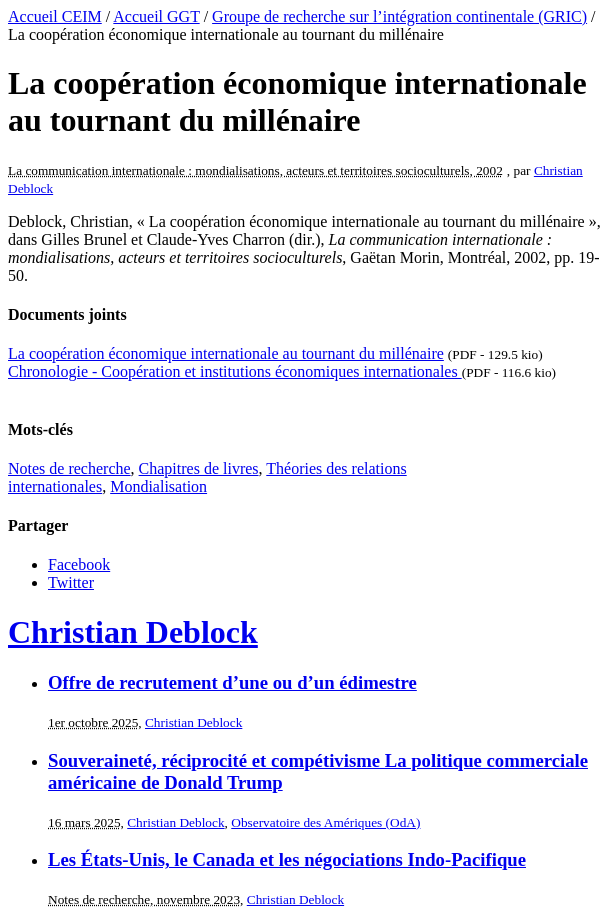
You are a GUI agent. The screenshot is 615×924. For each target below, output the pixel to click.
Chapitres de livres (199, 468)
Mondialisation (158, 486)
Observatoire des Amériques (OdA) (325, 822)
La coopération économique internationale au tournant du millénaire (226, 353)
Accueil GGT (156, 16)
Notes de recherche (69, 468)
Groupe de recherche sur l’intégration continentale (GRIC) (399, 16)
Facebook (79, 564)
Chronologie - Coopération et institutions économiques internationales (235, 371)
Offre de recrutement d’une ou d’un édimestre (232, 682)
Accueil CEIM (55, 16)
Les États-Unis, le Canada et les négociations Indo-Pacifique (287, 859)
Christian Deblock (133, 632)
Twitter (71, 582)
